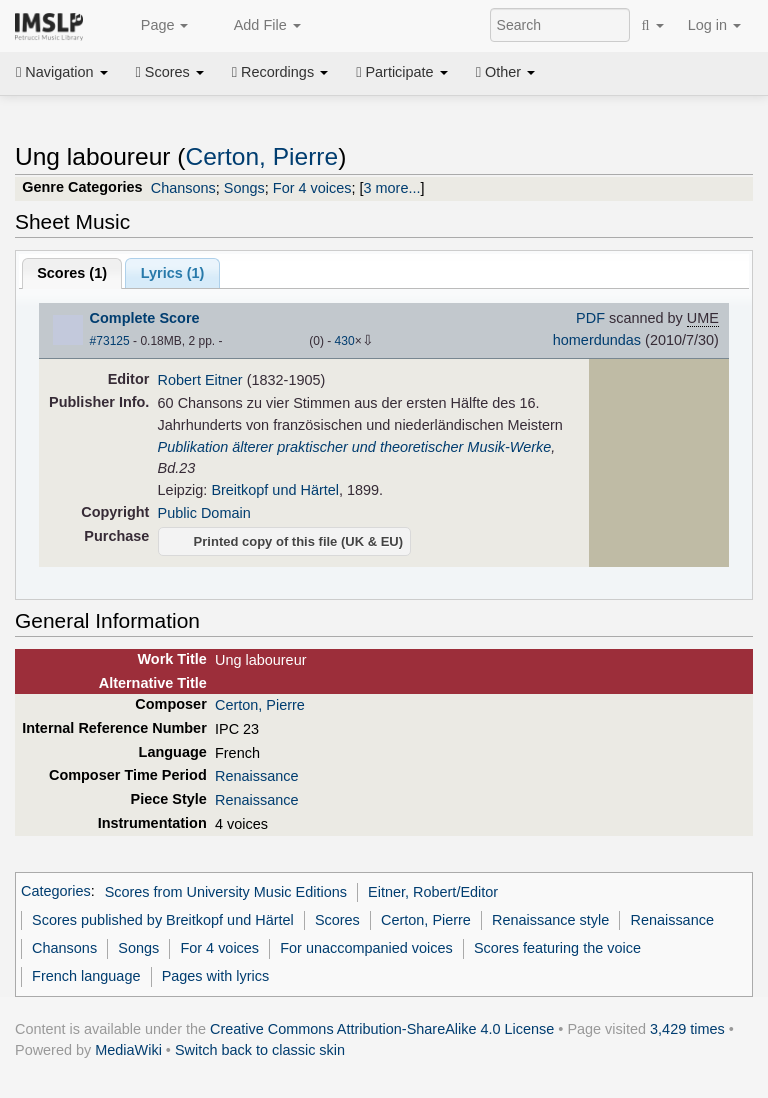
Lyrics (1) (173, 273)
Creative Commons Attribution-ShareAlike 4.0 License (382, 1029)
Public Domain (204, 513)
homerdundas (597, 340)
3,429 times (687, 1029)
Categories (56, 892)
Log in (714, 25)
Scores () (72, 273)
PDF (590, 318)
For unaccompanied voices (366, 948)
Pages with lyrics (216, 976)
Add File (256, 26)
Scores (170, 72)
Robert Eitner (200, 380)
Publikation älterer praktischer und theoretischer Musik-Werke (355, 447)
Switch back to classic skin (260, 1050)
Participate (402, 72)
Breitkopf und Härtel (275, 490)
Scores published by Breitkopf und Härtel (163, 920)
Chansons (183, 188)
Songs (244, 188)
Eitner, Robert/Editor (433, 892)
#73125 (110, 341)
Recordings (280, 72)
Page (154, 26)
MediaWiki (128, 1050)
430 (345, 341)
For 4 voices (312, 188)
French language (86, 976)
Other (505, 72)
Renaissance (256, 776)
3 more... (392, 188)
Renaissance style (550, 920)
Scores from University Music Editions (226, 892)
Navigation (62, 72)
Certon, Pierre (261, 156)
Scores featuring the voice (557, 948)
